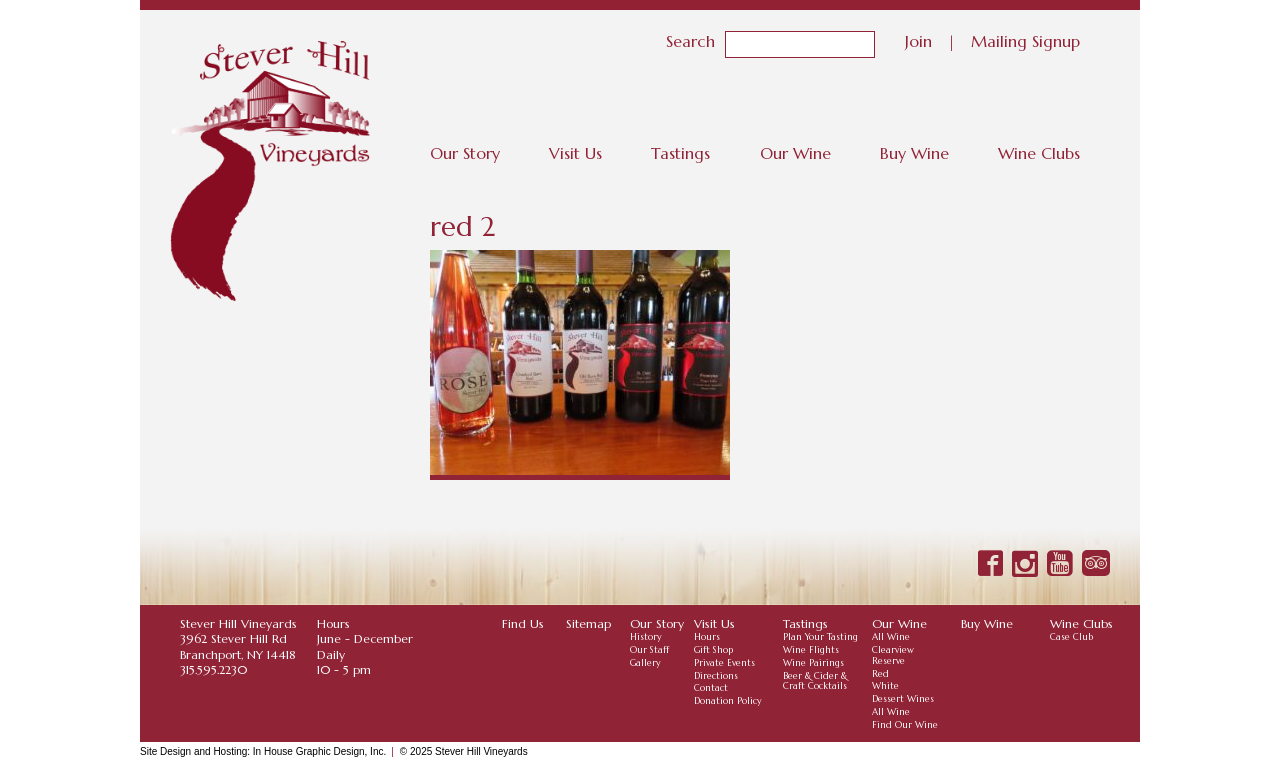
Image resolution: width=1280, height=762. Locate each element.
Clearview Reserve (893, 655)
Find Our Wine (905, 725)
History (646, 637)
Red (880, 674)
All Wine (891, 637)
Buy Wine (914, 153)
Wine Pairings (813, 663)
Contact (711, 688)
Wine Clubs (1039, 153)
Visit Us (575, 153)
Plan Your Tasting (820, 637)
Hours (707, 637)
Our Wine (795, 153)
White (885, 686)
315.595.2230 (213, 669)
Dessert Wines (903, 699)
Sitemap (588, 623)
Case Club (1071, 637)
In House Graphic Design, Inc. (319, 751)
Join (918, 40)
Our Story (465, 153)
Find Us (523, 623)
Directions (716, 676)
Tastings (680, 153)
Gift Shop (713, 650)
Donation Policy (728, 701)
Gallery (645, 663)
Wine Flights (811, 650)
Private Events (724, 663)
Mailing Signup (1025, 40)
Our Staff (649, 650)
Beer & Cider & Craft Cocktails (815, 681)
